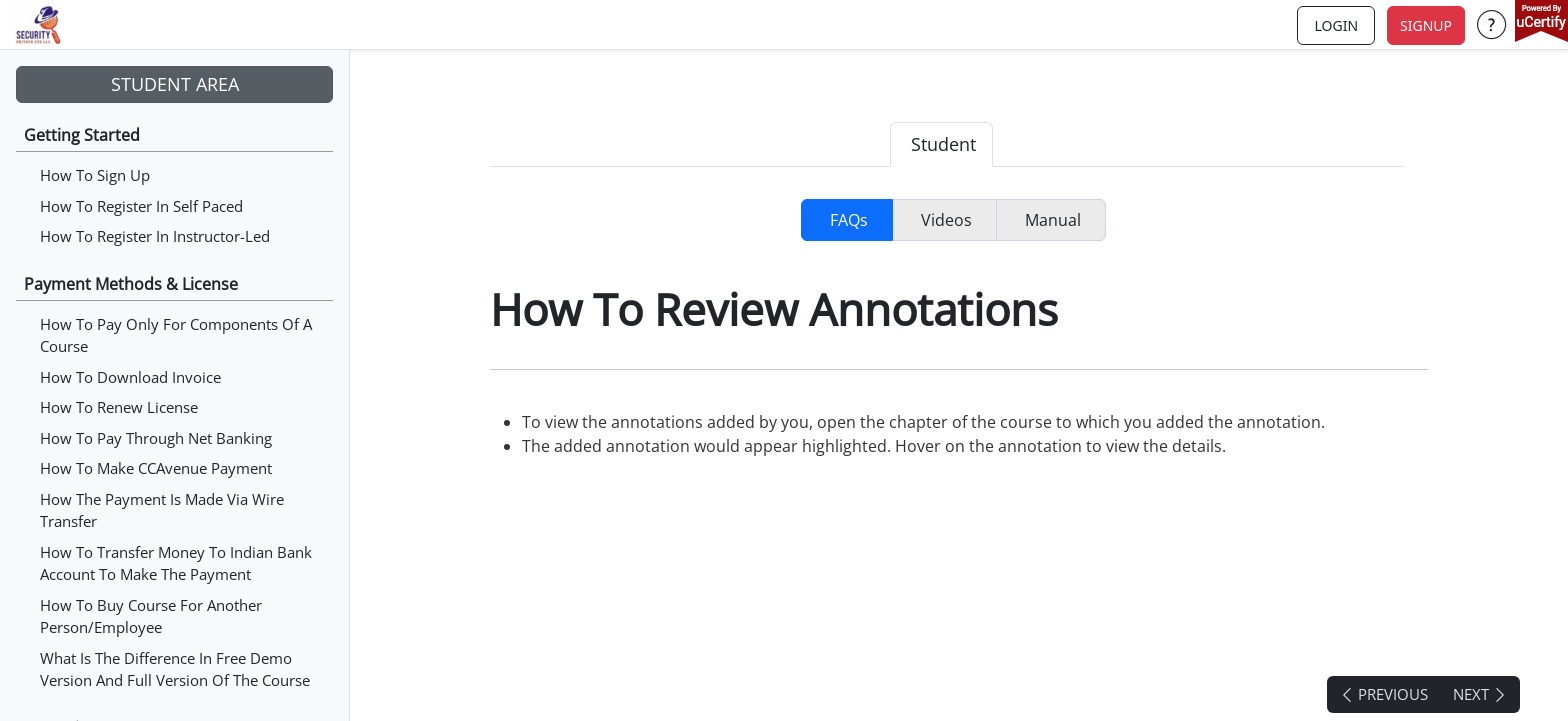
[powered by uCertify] (1541, 23)
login (1336, 25)
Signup (1426, 25)
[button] (1492, 25)
